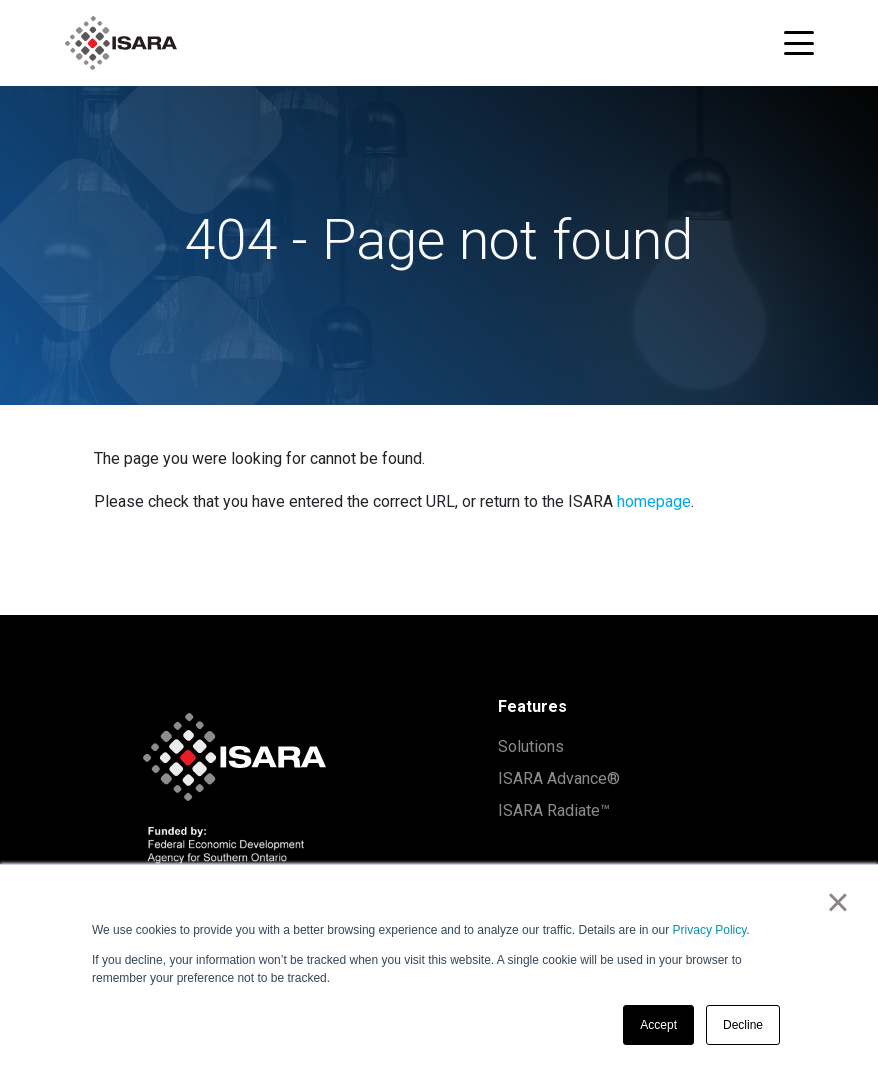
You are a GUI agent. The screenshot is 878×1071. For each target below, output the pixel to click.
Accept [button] (658, 1025)
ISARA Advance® (559, 778)
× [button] (837, 902)
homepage (654, 501)
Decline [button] (743, 1025)
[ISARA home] (121, 43)
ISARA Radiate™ (554, 810)
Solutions (531, 746)
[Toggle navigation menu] (799, 43)
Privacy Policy (710, 930)
